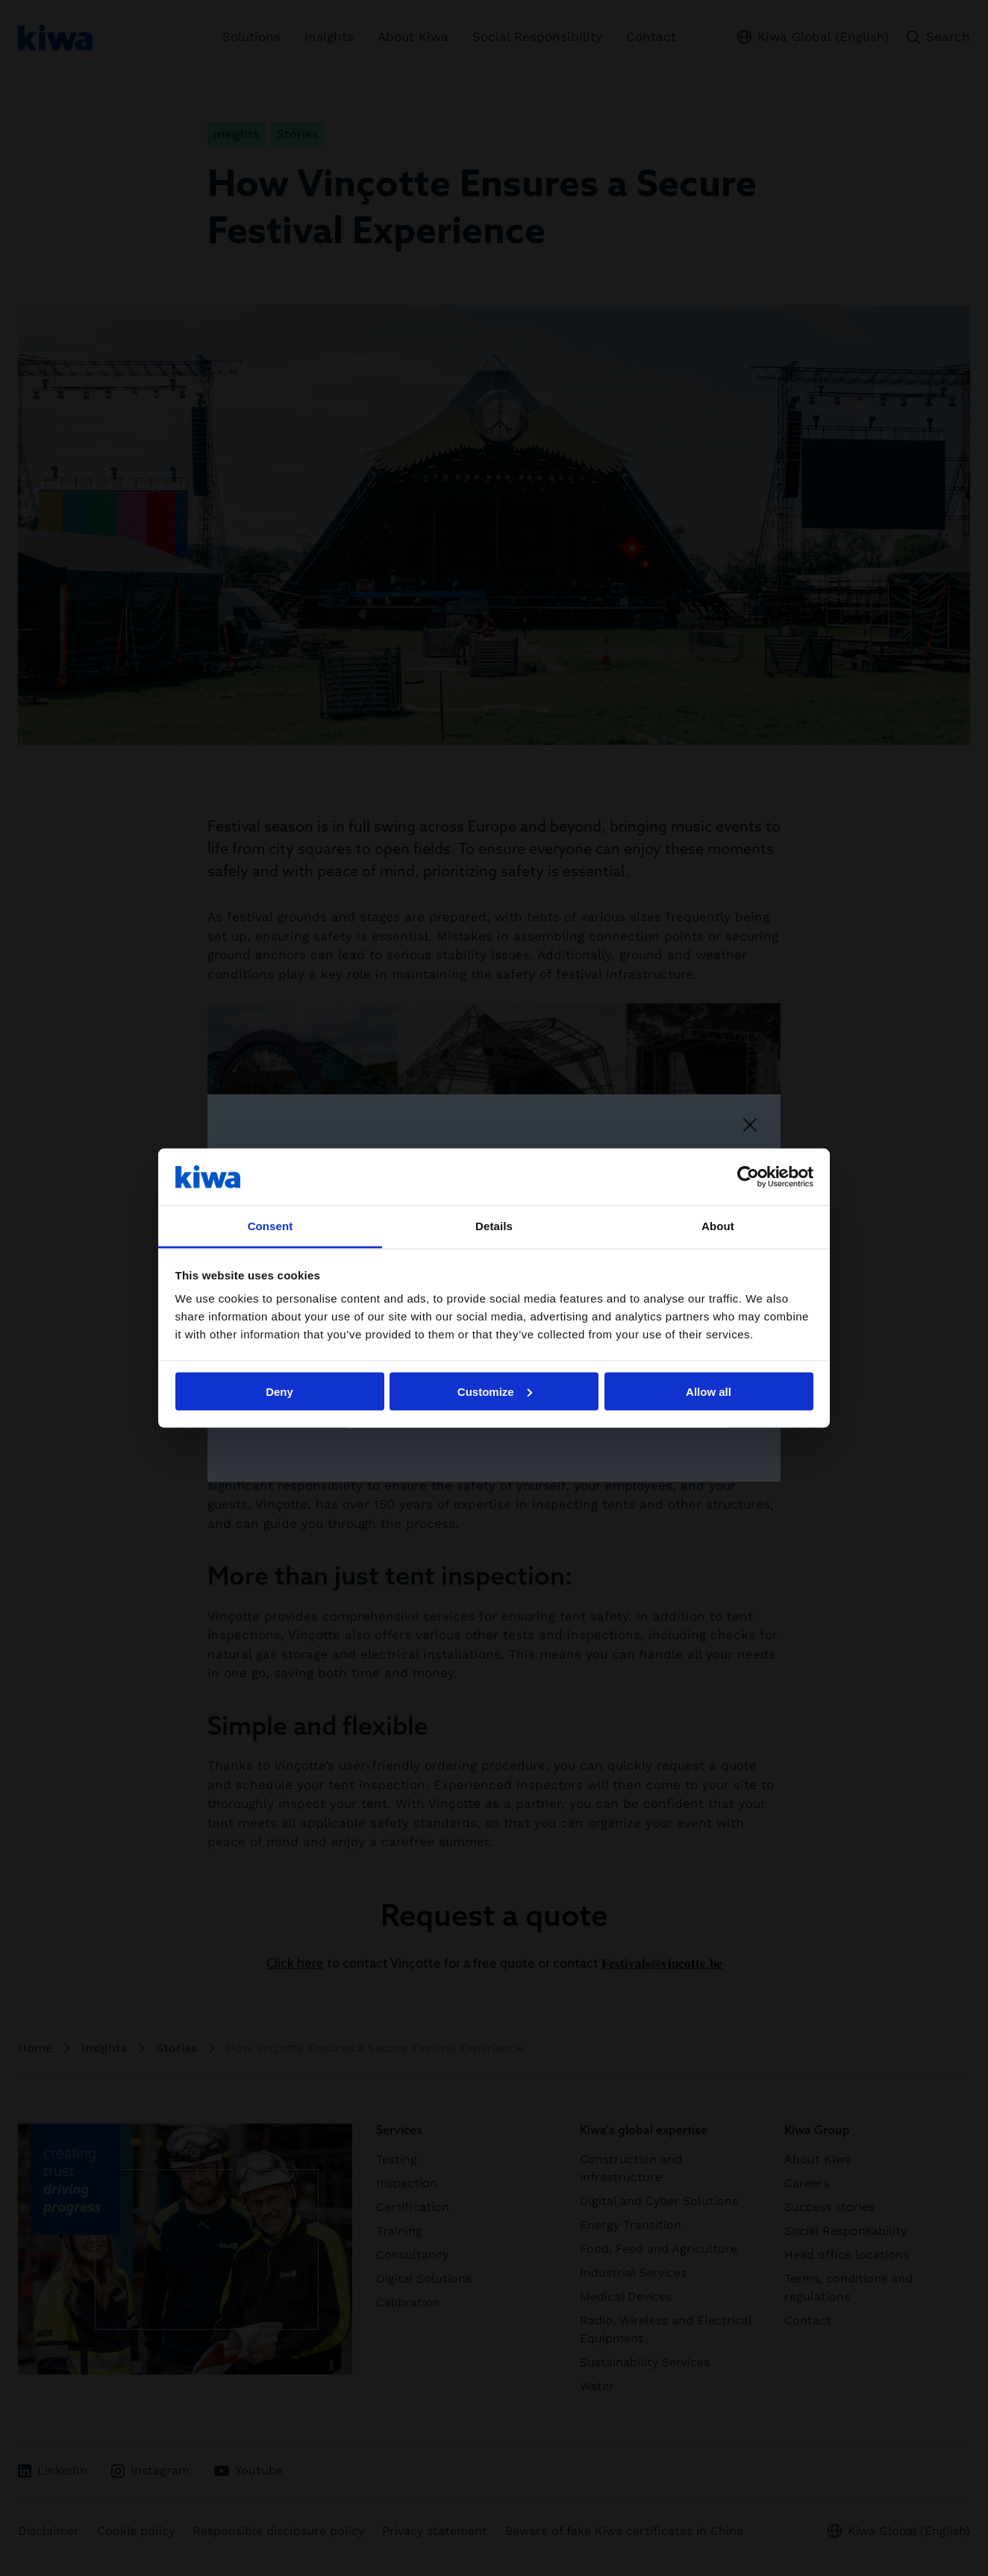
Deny (279, 1391)
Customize (494, 1391)
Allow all (708, 1391)
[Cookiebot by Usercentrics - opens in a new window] (748, 1176)
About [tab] (717, 1226)
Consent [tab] (270, 1226)
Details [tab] (494, 1226)
